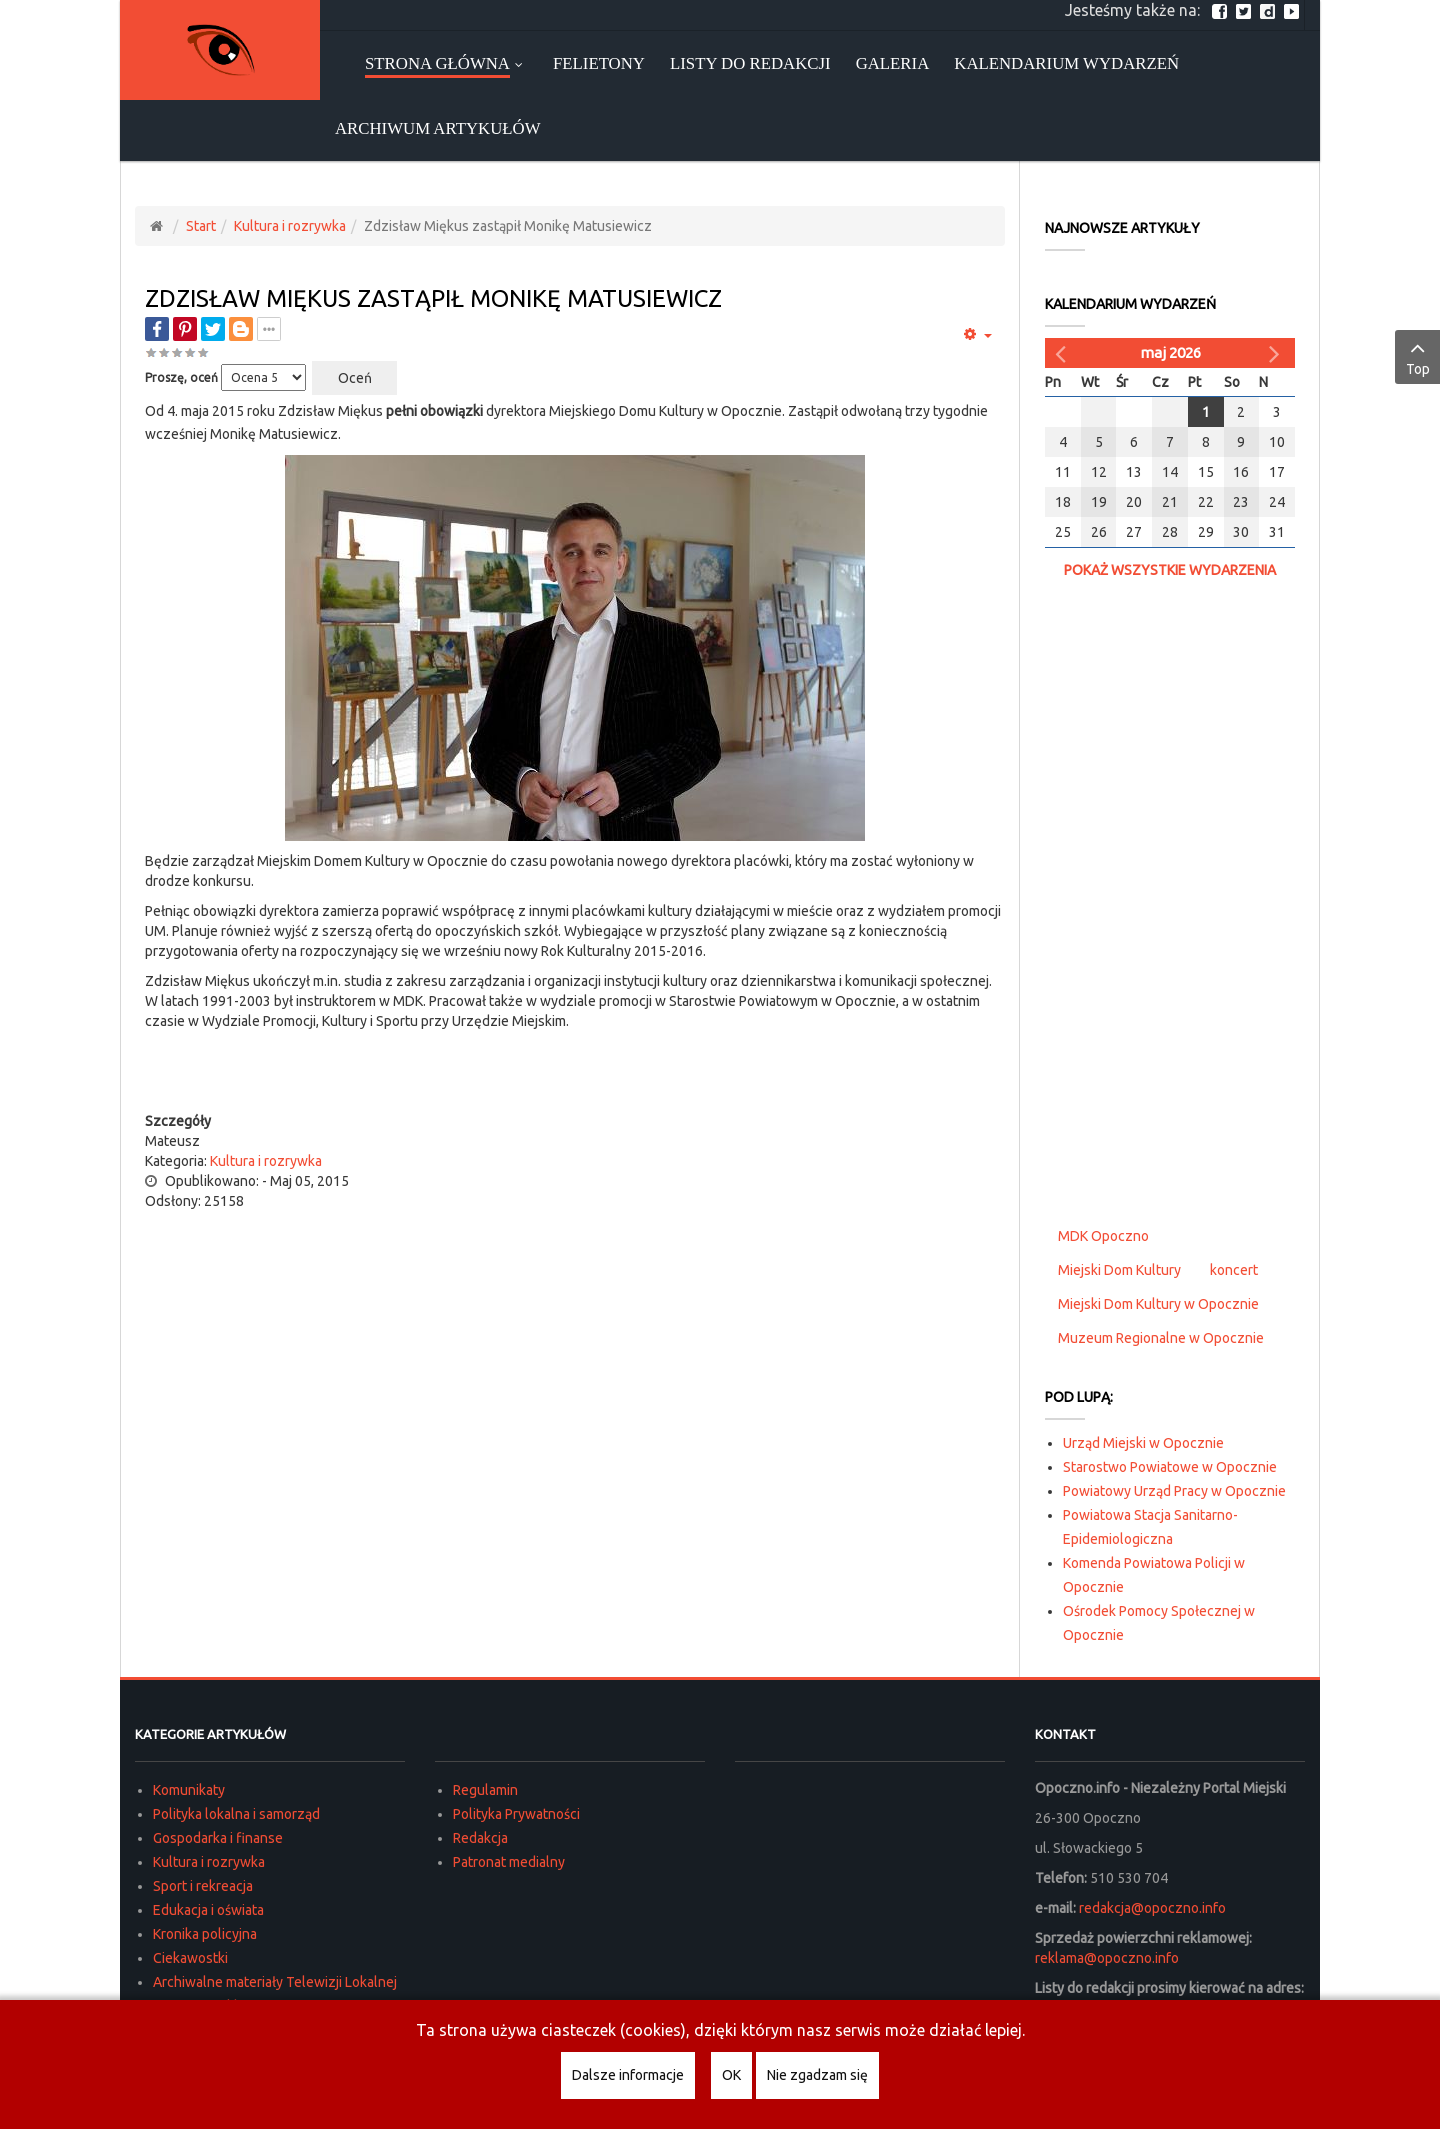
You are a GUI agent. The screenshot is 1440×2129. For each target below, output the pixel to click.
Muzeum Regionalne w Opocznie (1161, 1338)
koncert (1234, 1270)
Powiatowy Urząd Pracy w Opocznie (1174, 1491)
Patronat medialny (509, 1862)
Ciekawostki (190, 1958)
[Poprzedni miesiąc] (1063, 353)
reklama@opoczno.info (1107, 1958)
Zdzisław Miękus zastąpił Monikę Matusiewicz (433, 298)
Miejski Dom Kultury (1119, 1270)
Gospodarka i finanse (218, 1838)
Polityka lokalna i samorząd (236, 1814)
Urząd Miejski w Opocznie (1143, 1443)
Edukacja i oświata (208, 1910)
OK (731, 2075)
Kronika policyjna (205, 1934)
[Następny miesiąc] (1277, 353)
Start (201, 226)
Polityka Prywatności (516, 1814)
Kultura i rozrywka (290, 226)
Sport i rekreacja (203, 1886)
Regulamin (485, 1790)
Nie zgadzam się (817, 2075)
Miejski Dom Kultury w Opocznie (1158, 1304)
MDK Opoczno (1103, 1236)
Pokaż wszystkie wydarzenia (1170, 570)
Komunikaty (189, 1790)
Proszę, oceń (181, 377)
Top (1417, 356)
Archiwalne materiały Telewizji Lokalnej (275, 1982)
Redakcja (480, 1838)
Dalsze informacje (628, 2075)
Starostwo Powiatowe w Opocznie (1170, 1467)
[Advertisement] (575, 1071)
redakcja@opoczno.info (1152, 1908)
